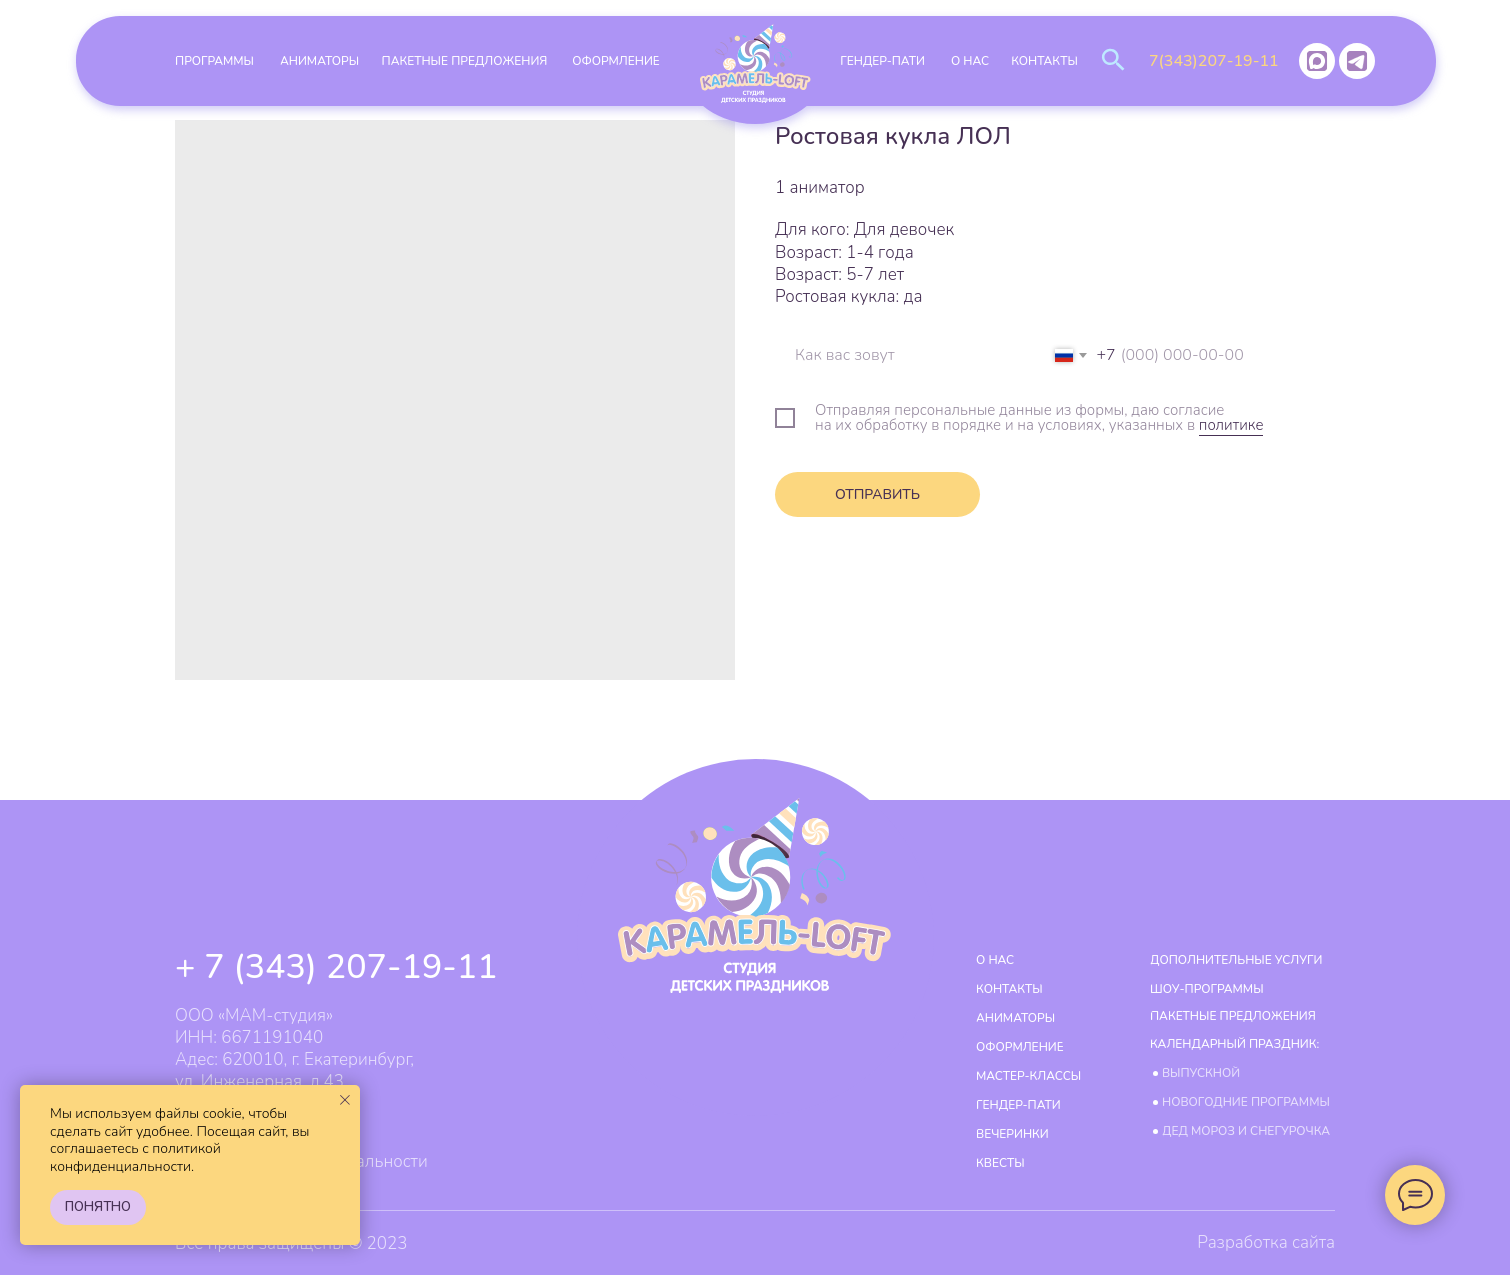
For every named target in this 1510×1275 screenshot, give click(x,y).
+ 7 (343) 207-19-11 (336, 967)
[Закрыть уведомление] (345, 1100)
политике (1231, 425)
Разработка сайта (1266, 1242)
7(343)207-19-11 (1214, 61)
